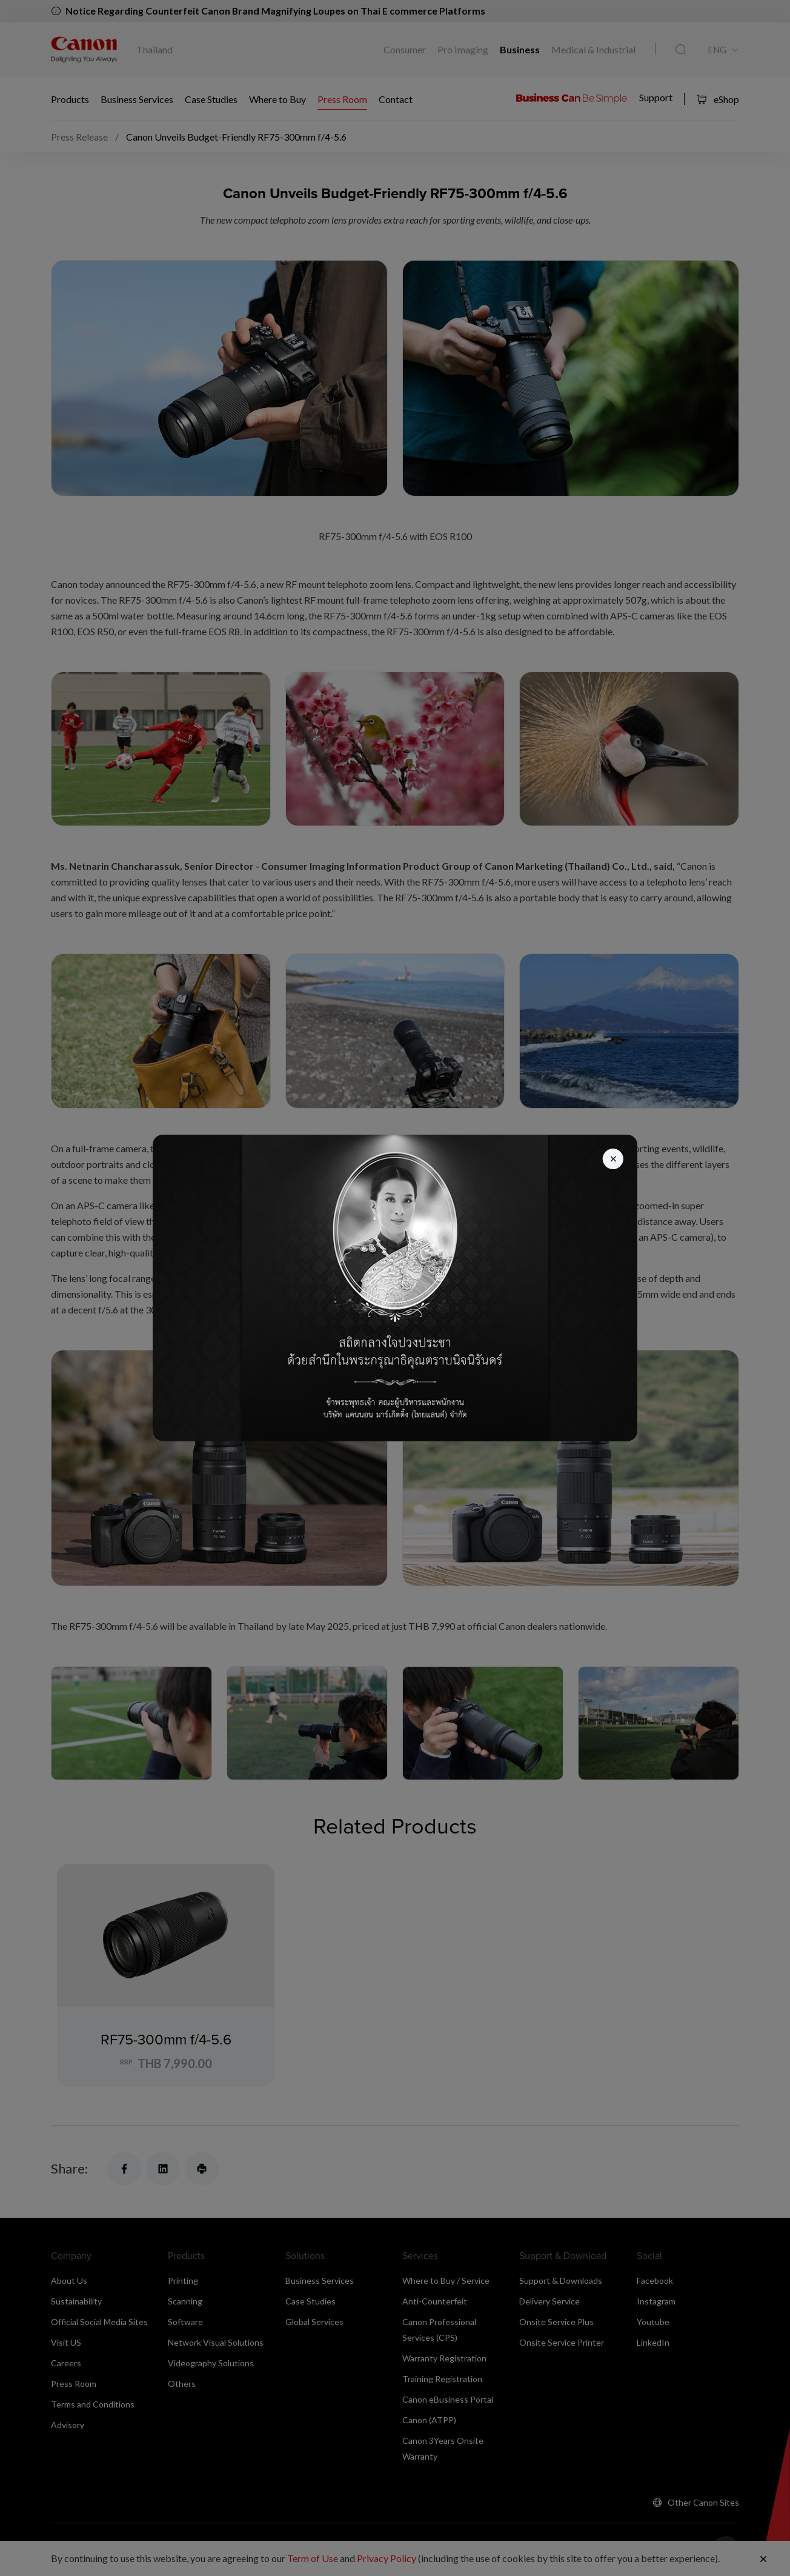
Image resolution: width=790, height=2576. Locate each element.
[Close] (612, 1159)
